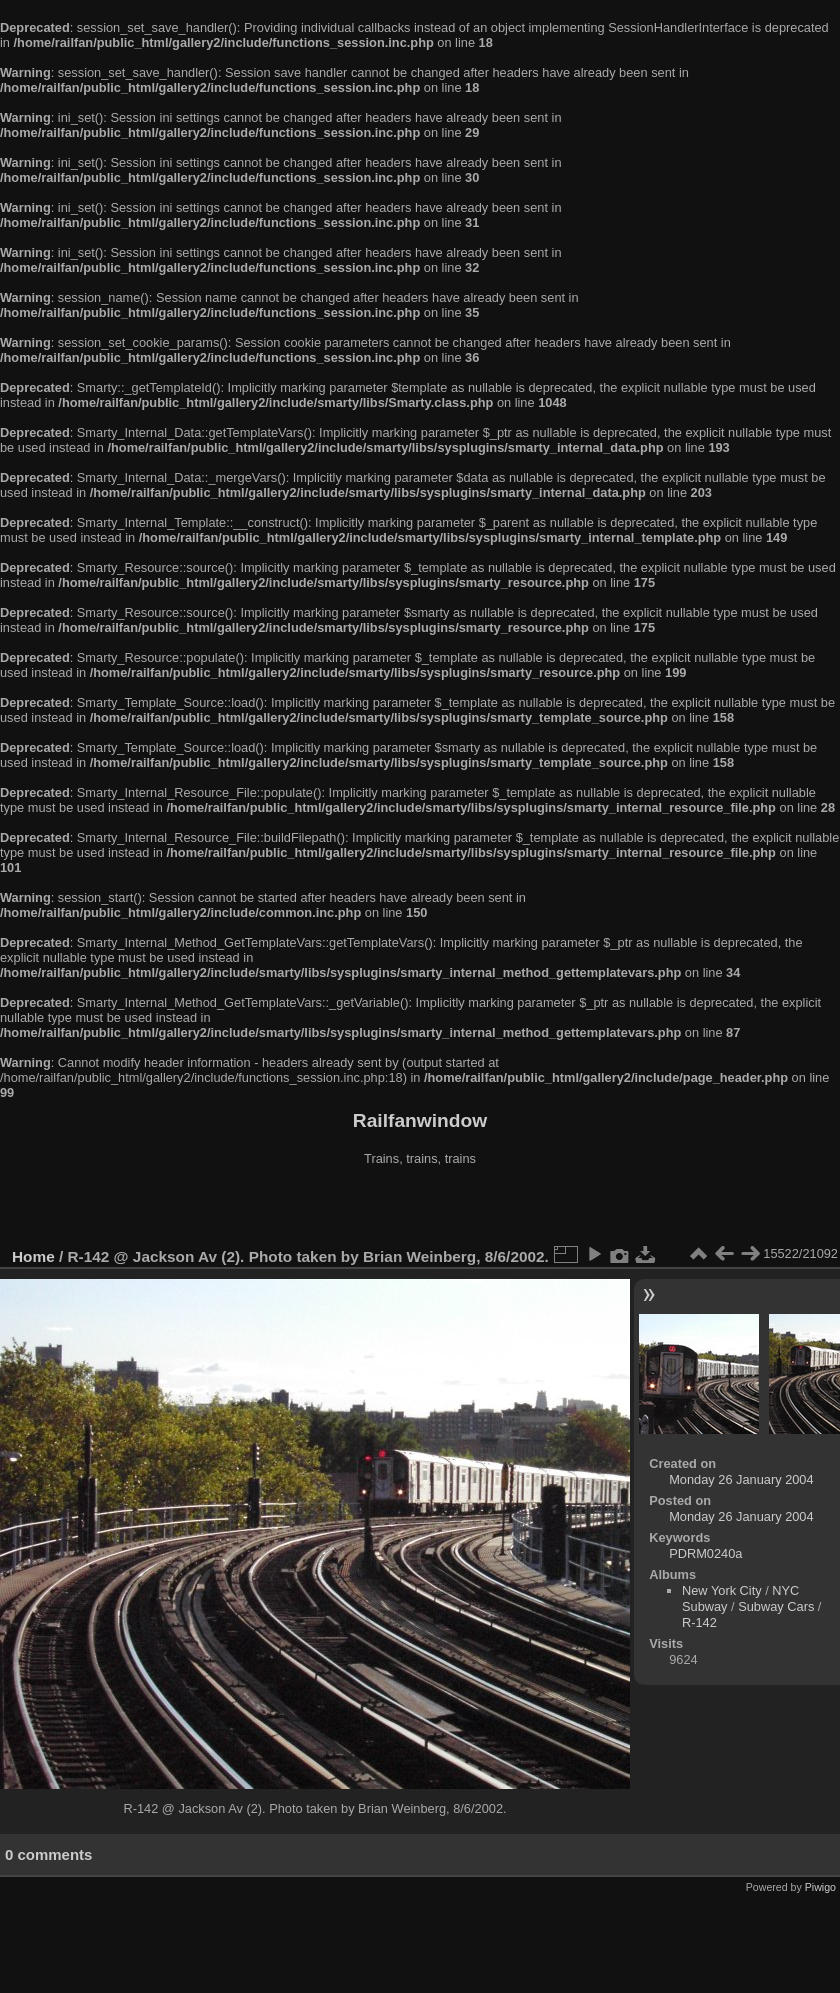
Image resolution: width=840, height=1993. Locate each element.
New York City (722, 1590)
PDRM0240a (705, 1553)
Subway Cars (776, 1606)
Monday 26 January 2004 (741, 1479)
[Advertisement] (420, 1209)
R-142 (699, 1622)
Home (33, 1256)
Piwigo (820, 1887)
